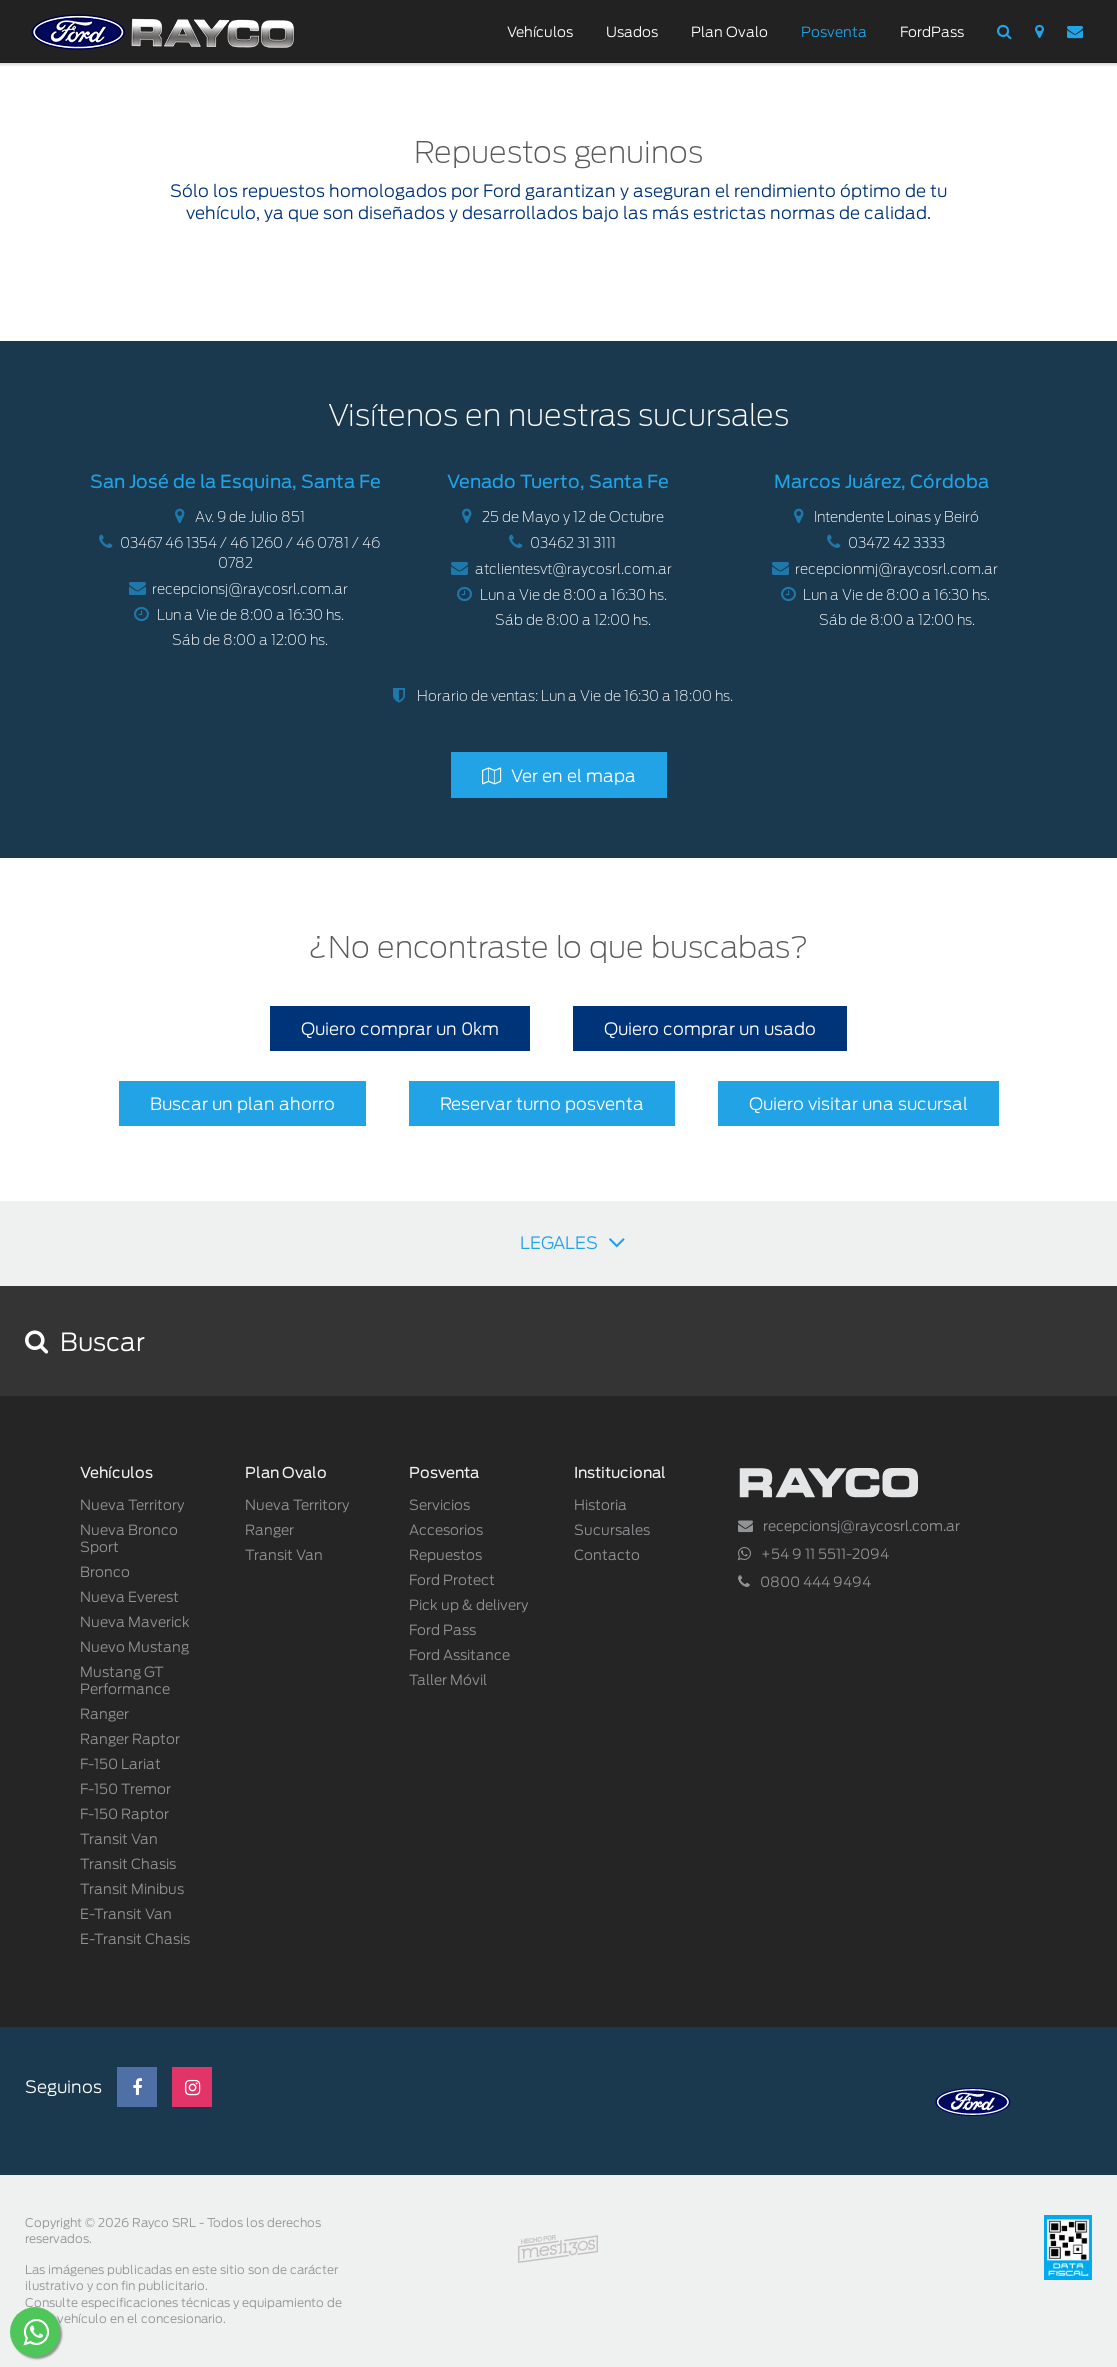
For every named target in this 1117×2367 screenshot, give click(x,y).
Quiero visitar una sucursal (858, 1104)
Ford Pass (442, 1631)
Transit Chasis (128, 1865)
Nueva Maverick (135, 1623)
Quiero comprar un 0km (400, 1029)
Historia (600, 1506)
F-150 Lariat (120, 1765)
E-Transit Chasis (135, 1940)
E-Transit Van (126, 1915)
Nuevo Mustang (134, 1648)
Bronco (105, 1573)
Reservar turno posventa (542, 1104)
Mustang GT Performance (125, 1681)
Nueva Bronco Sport (129, 1539)
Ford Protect (452, 1581)
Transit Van (119, 1840)
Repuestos (445, 1556)
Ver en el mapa (573, 776)
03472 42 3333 (896, 544)
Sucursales (612, 1531)
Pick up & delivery (468, 1606)
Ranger (104, 1715)
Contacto (607, 1556)
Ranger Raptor (130, 1740)
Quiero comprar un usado (710, 1029)
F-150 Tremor (125, 1790)
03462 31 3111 (573, 544)
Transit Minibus (132, 1890)
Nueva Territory (132, 1506)
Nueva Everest (129, 1598)
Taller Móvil (448, 1681)
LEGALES (573, 1242)
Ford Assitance (459, 1656)
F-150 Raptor (124, 1815)
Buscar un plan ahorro (242, 1104)
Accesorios (446, 1531)
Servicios (439, 1506)
